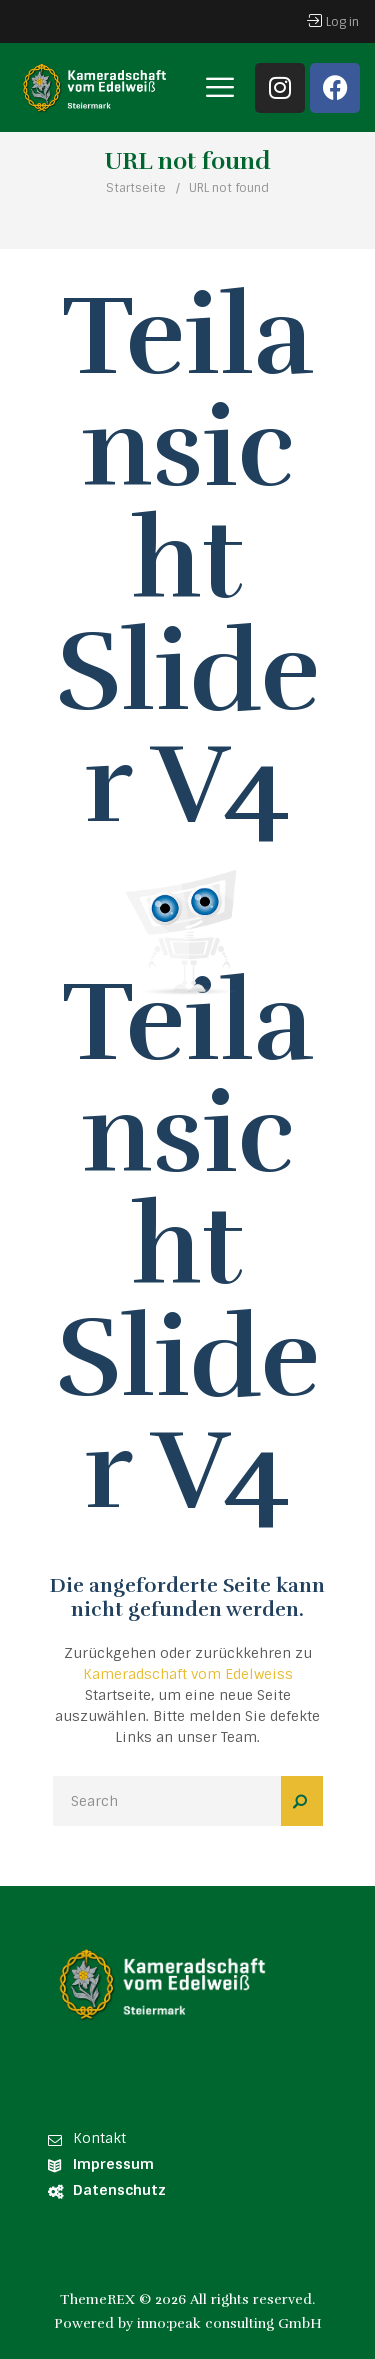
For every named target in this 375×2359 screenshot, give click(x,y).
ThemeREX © (105, 2299)
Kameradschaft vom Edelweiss (188, 1674)
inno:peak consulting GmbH (229, 2323)
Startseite (136, 188)
